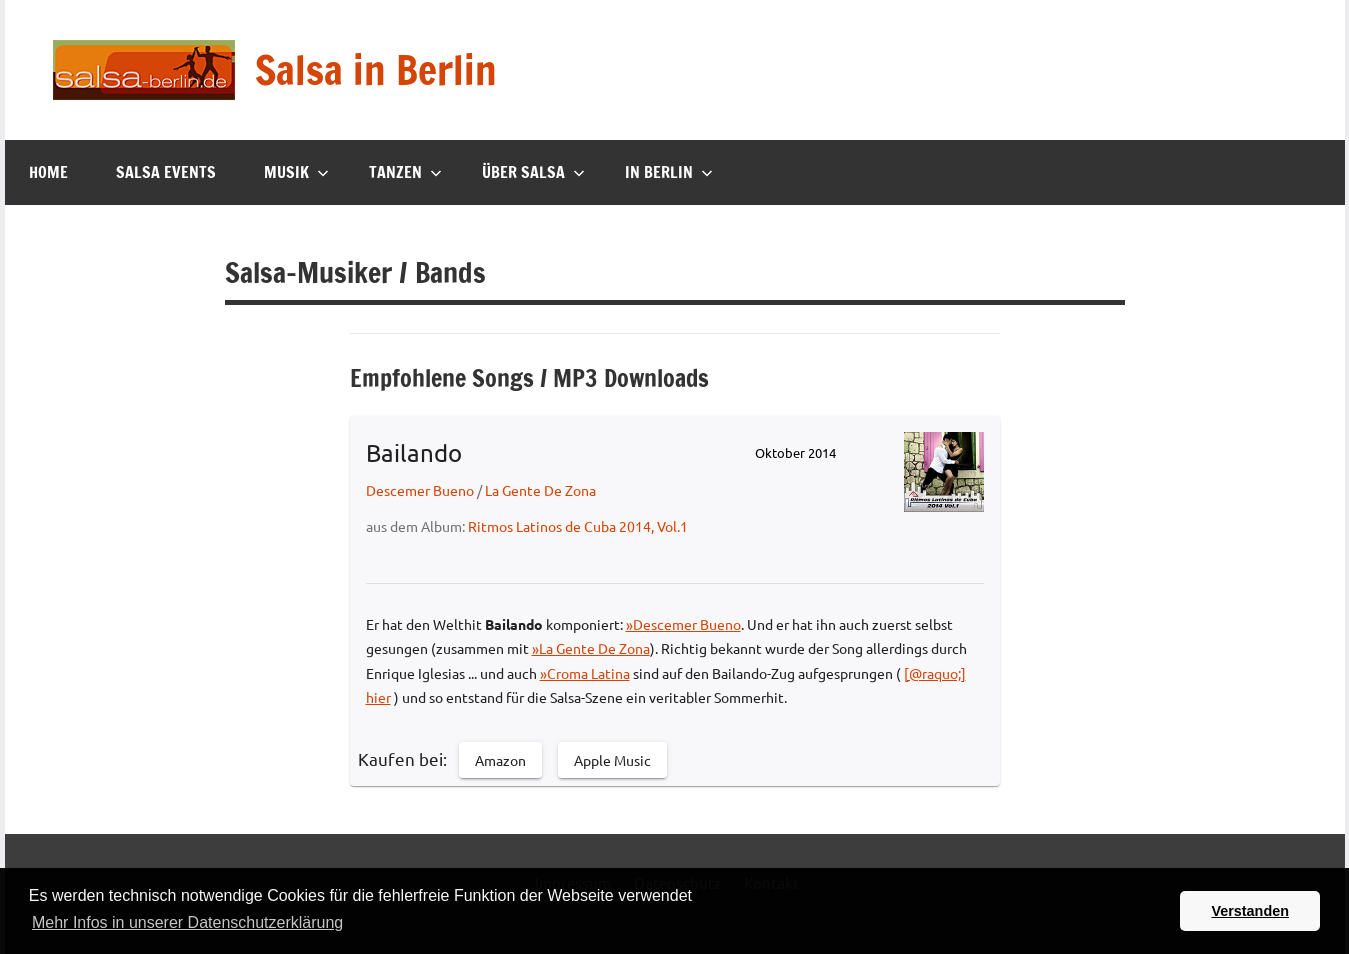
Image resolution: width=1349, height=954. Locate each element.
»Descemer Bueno (683, 624)
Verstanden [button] (1250, 911)
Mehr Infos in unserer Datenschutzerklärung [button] (187, 922)
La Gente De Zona (540, 490)
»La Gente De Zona (591, 648)
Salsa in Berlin (376, 69)
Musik (296, 172)
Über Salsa (533, 172)
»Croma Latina (585, 673)
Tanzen (405, 172)
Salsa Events (166, 172)
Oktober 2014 (795, 452)
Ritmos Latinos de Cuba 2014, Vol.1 (578, 526)
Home (48, 172)
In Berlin (669, 172)
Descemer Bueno (420, 490)
